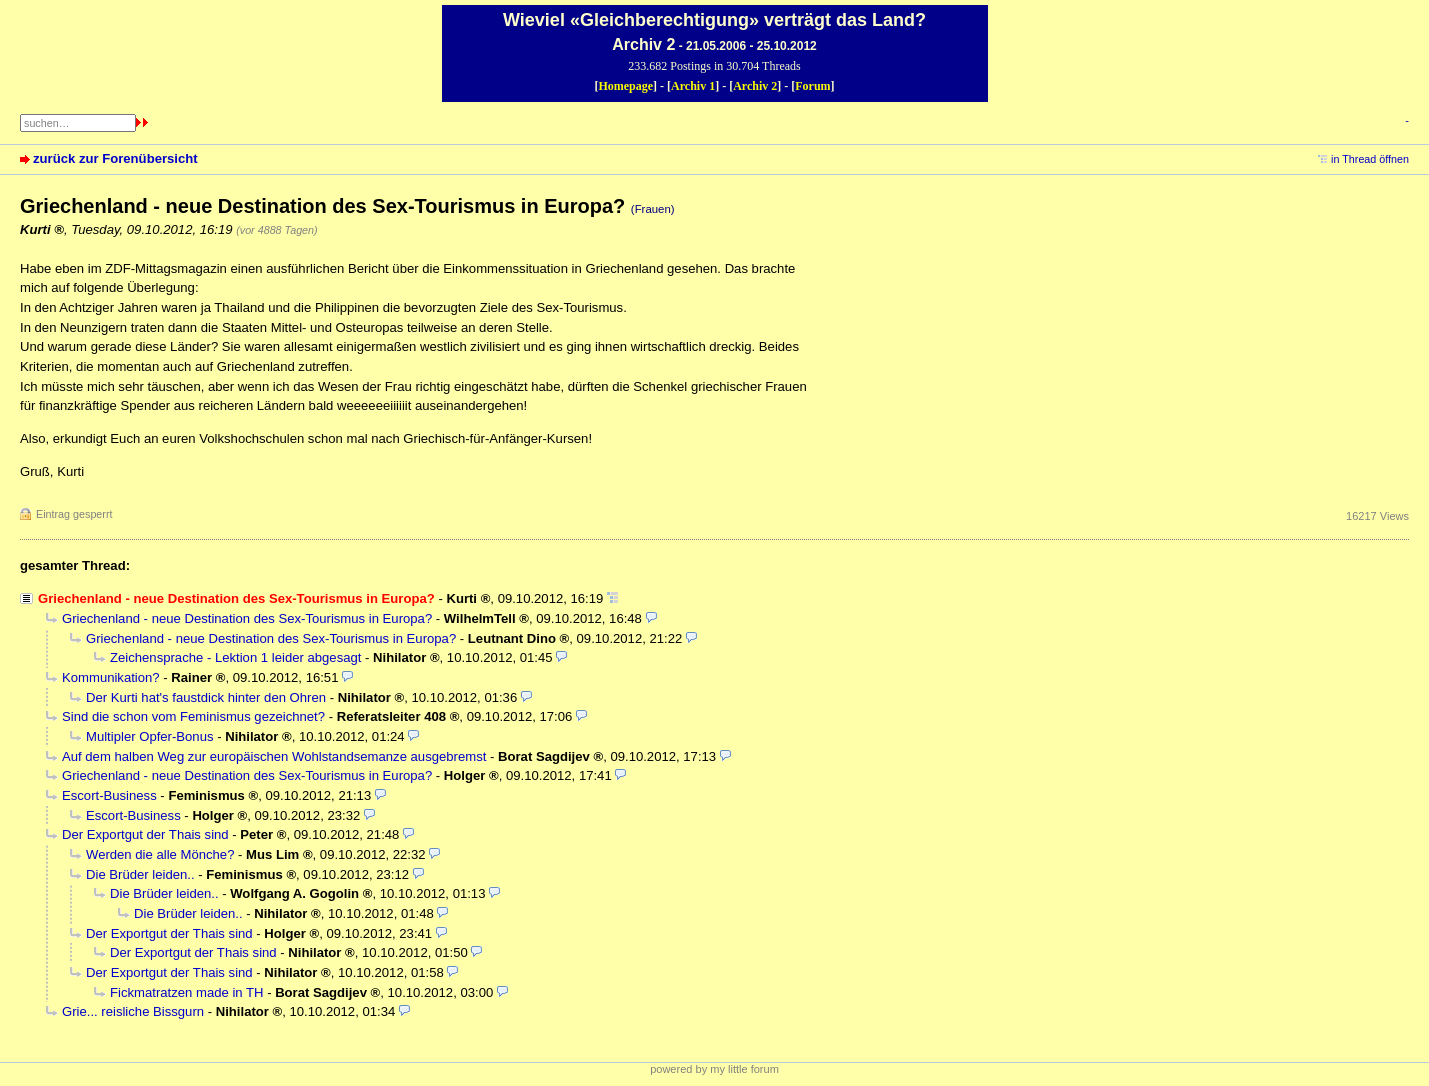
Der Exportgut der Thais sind (145, 834)
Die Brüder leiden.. (140, 874)
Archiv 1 (693, 86)
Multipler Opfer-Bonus (150, 736)
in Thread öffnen (1370, 159)
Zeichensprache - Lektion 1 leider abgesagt (235, 657)
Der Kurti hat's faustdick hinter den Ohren (206, 697)
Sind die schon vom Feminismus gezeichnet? (193, 716)
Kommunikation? (111, 677)
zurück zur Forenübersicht (115, 158)
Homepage (625, 86)
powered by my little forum (714, 1069)
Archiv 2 (755, 86)
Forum (812, 86)
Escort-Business (109, 795)
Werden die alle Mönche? (160, 854)
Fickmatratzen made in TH (186, 992)
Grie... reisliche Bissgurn (133, 1011)
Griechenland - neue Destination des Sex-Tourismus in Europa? (247, 618)
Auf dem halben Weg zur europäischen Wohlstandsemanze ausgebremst (274, 756)
